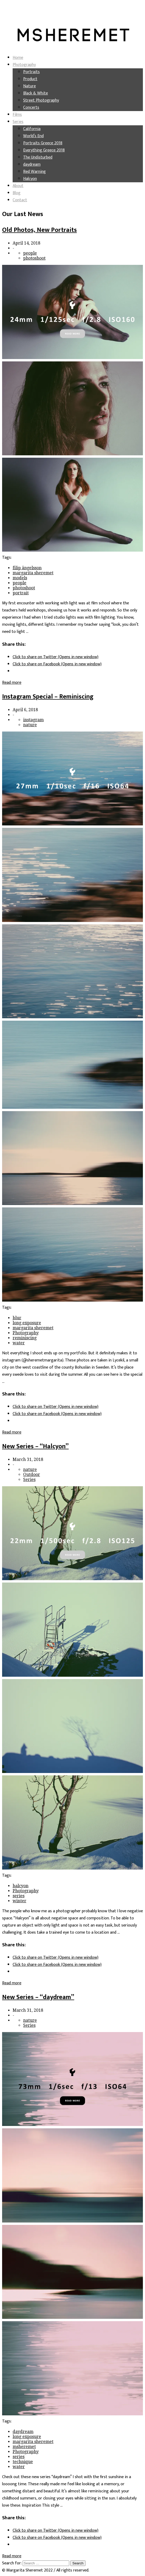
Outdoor (31, 1474)
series (18, 1895)
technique (23, 2461)
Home (18, 57)
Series (18, 121)
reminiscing (25, 1337)
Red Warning (34, 171)
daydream (32, 164)
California (32, 128)
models (20, 577)
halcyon (20, 1885)
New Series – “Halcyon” (35, 1446)
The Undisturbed (37, 157)
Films (17, 114)
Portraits (31, 71)
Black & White (35, 93)
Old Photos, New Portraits (39, 230)
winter (19, 1900)
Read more (11, 682)
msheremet (24, 2446)
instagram (33, 719)
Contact (20, 200)
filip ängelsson (27, 567)
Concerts (31, 107)
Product (30, 79)
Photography (24, 64)
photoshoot (34, 258)
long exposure (27, 1322)
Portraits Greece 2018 (42, 143)
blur (17, 1317)
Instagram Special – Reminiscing (47, 696)
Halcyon (30, 178)
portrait (21, 592)
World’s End (33, 136)
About (18, 185)
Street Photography (41, 100)
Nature (29, 86)
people (30, 253)
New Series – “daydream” (38, 1997)
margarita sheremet (33, 572)
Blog (17, 193)
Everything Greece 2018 (44, 150)
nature (30, 724)
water (19, 1342)
